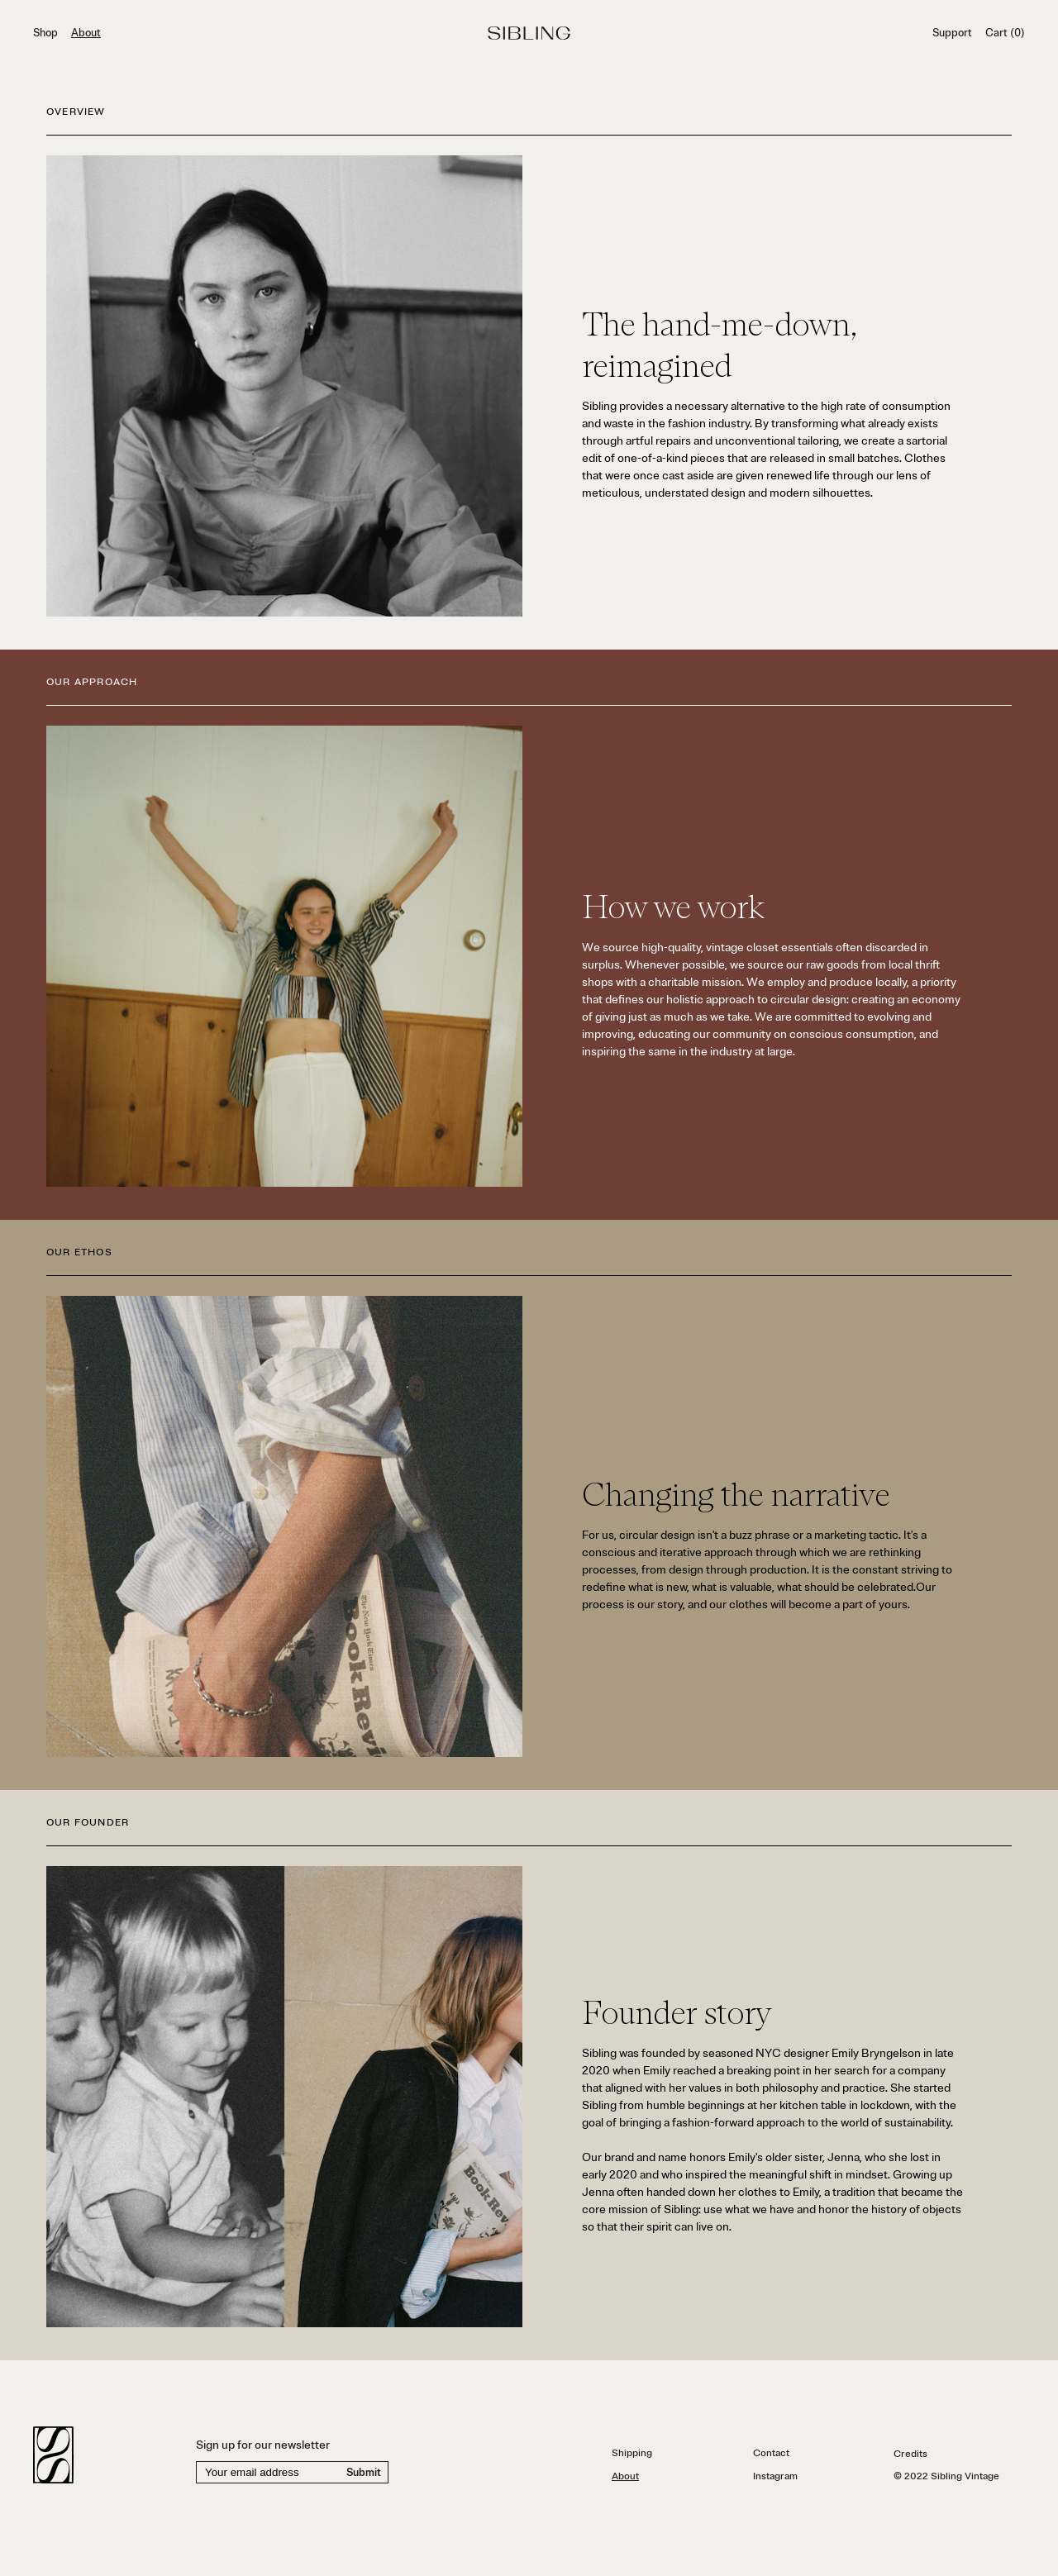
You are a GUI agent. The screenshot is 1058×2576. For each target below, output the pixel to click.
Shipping (632, 2453)
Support (952, 33)
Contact (771, 2453)
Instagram (775, 2476)
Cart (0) (1005, 33)
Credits (910, 2454)
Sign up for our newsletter (263, 2445)
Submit (363, 2472)
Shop (45, 33)
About (86, 33)
